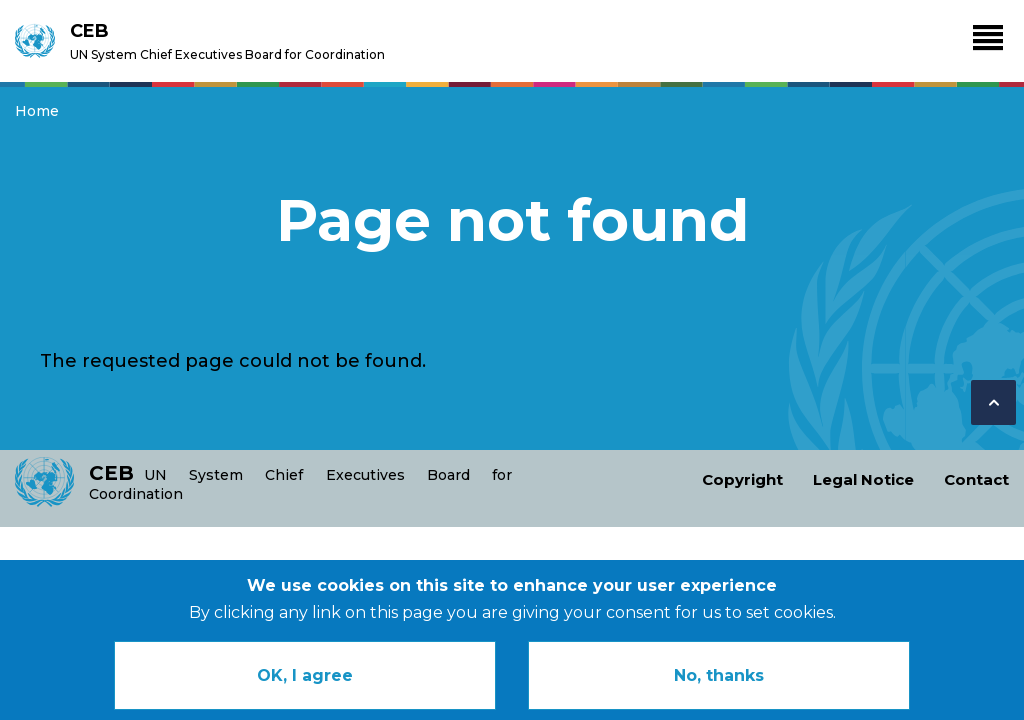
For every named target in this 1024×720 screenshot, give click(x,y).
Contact (976, 479)
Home (37, 111)
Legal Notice (863, 479)
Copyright (742, 479)
